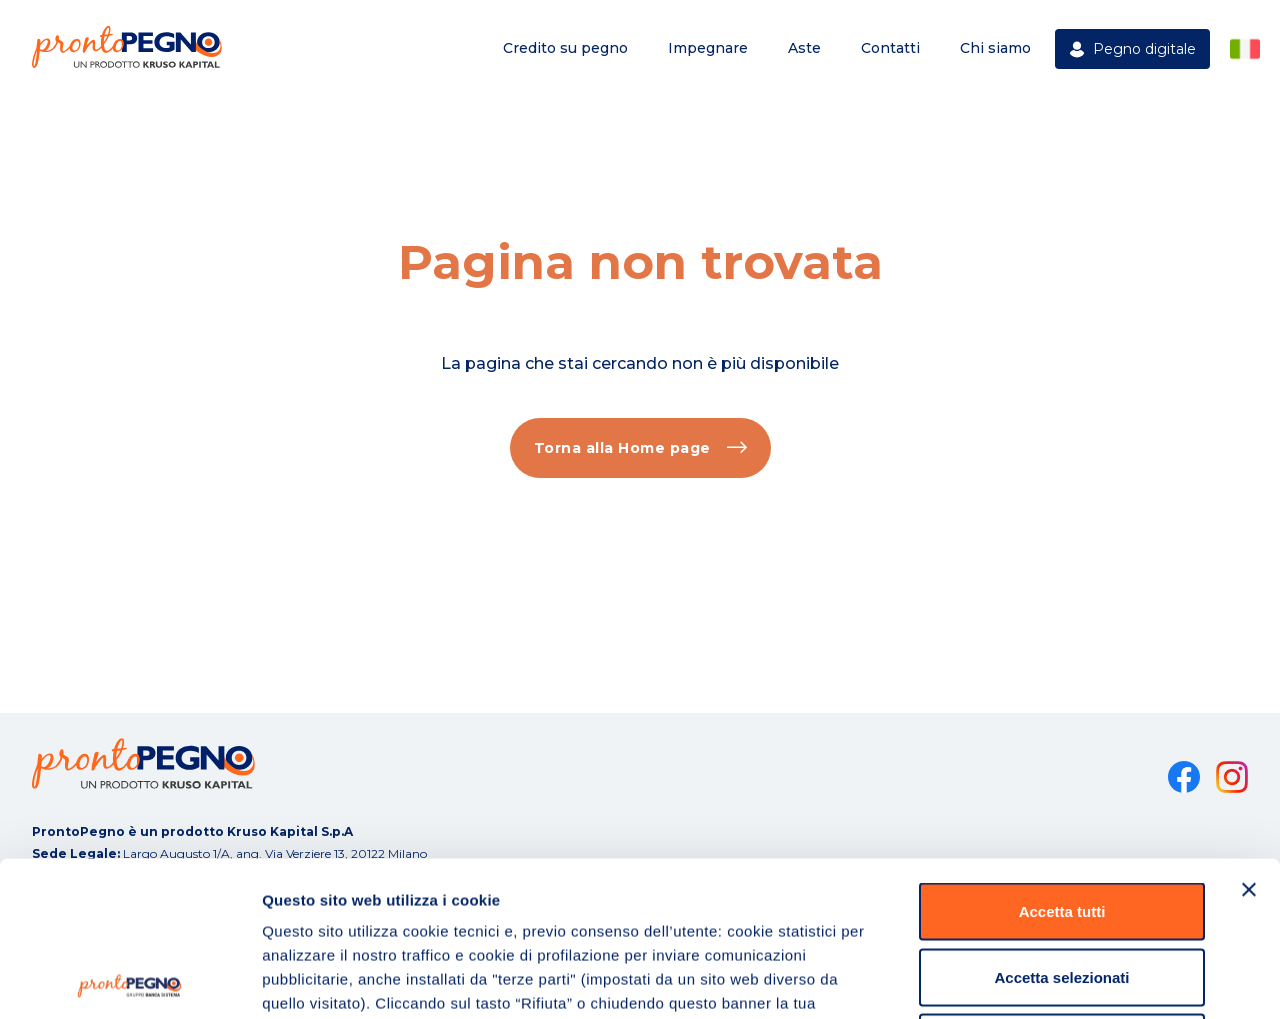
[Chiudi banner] (1249, 735)
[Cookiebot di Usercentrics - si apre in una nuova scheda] (129, 980)
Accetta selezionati (1061, 822)
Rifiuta (1062, 887)
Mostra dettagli (1052, 979)
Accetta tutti (1062, 756)
